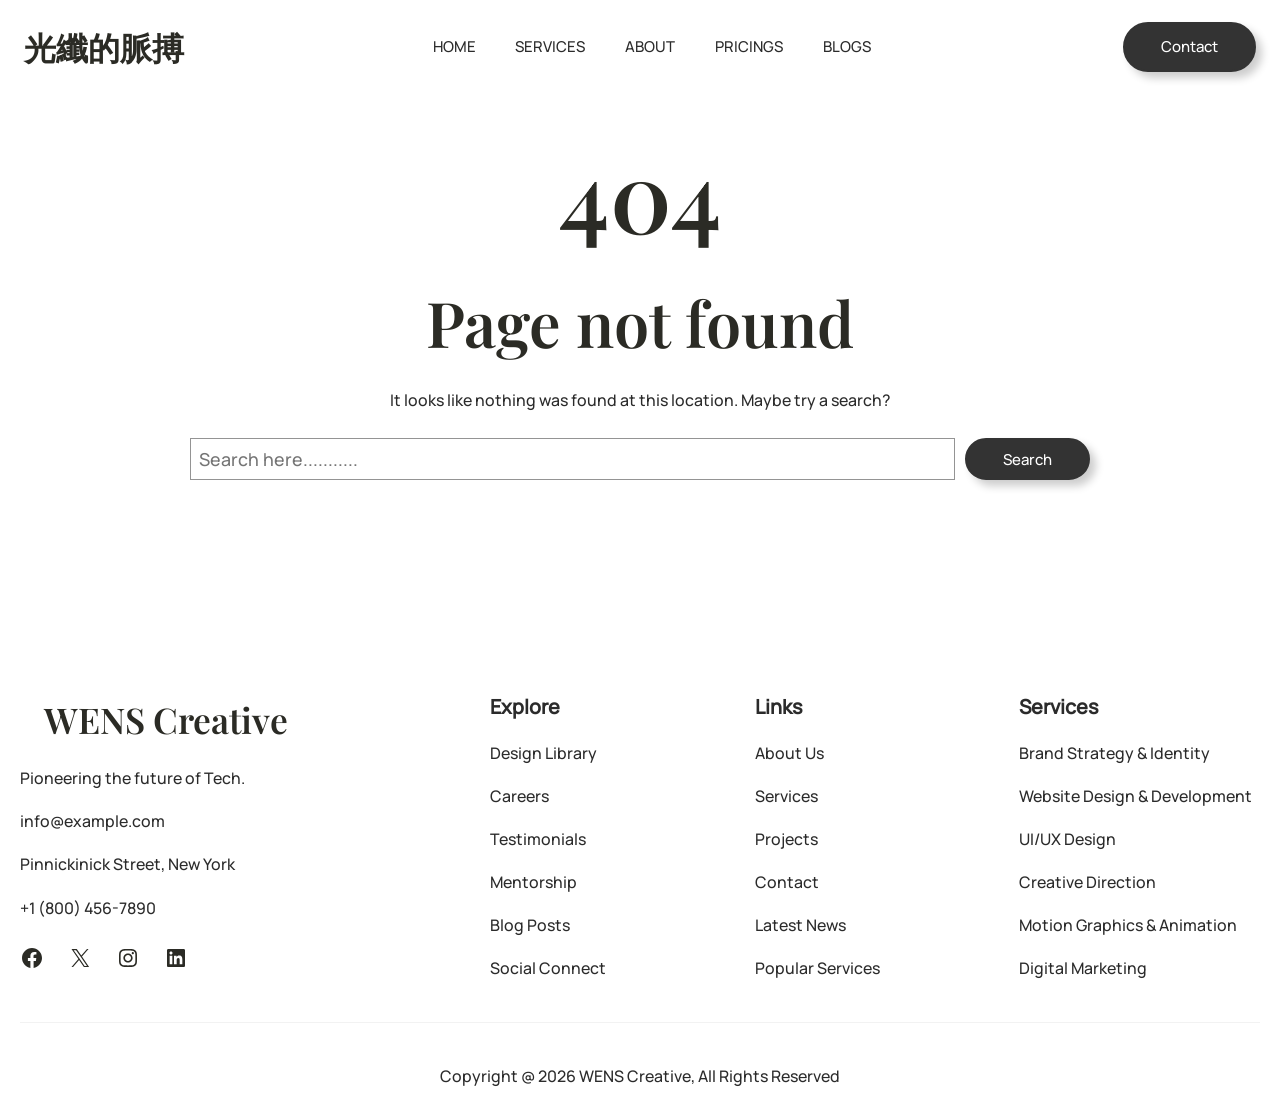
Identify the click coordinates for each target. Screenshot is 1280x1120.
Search (1027, 459)
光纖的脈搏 (104, 47)
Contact (1189, 46)
